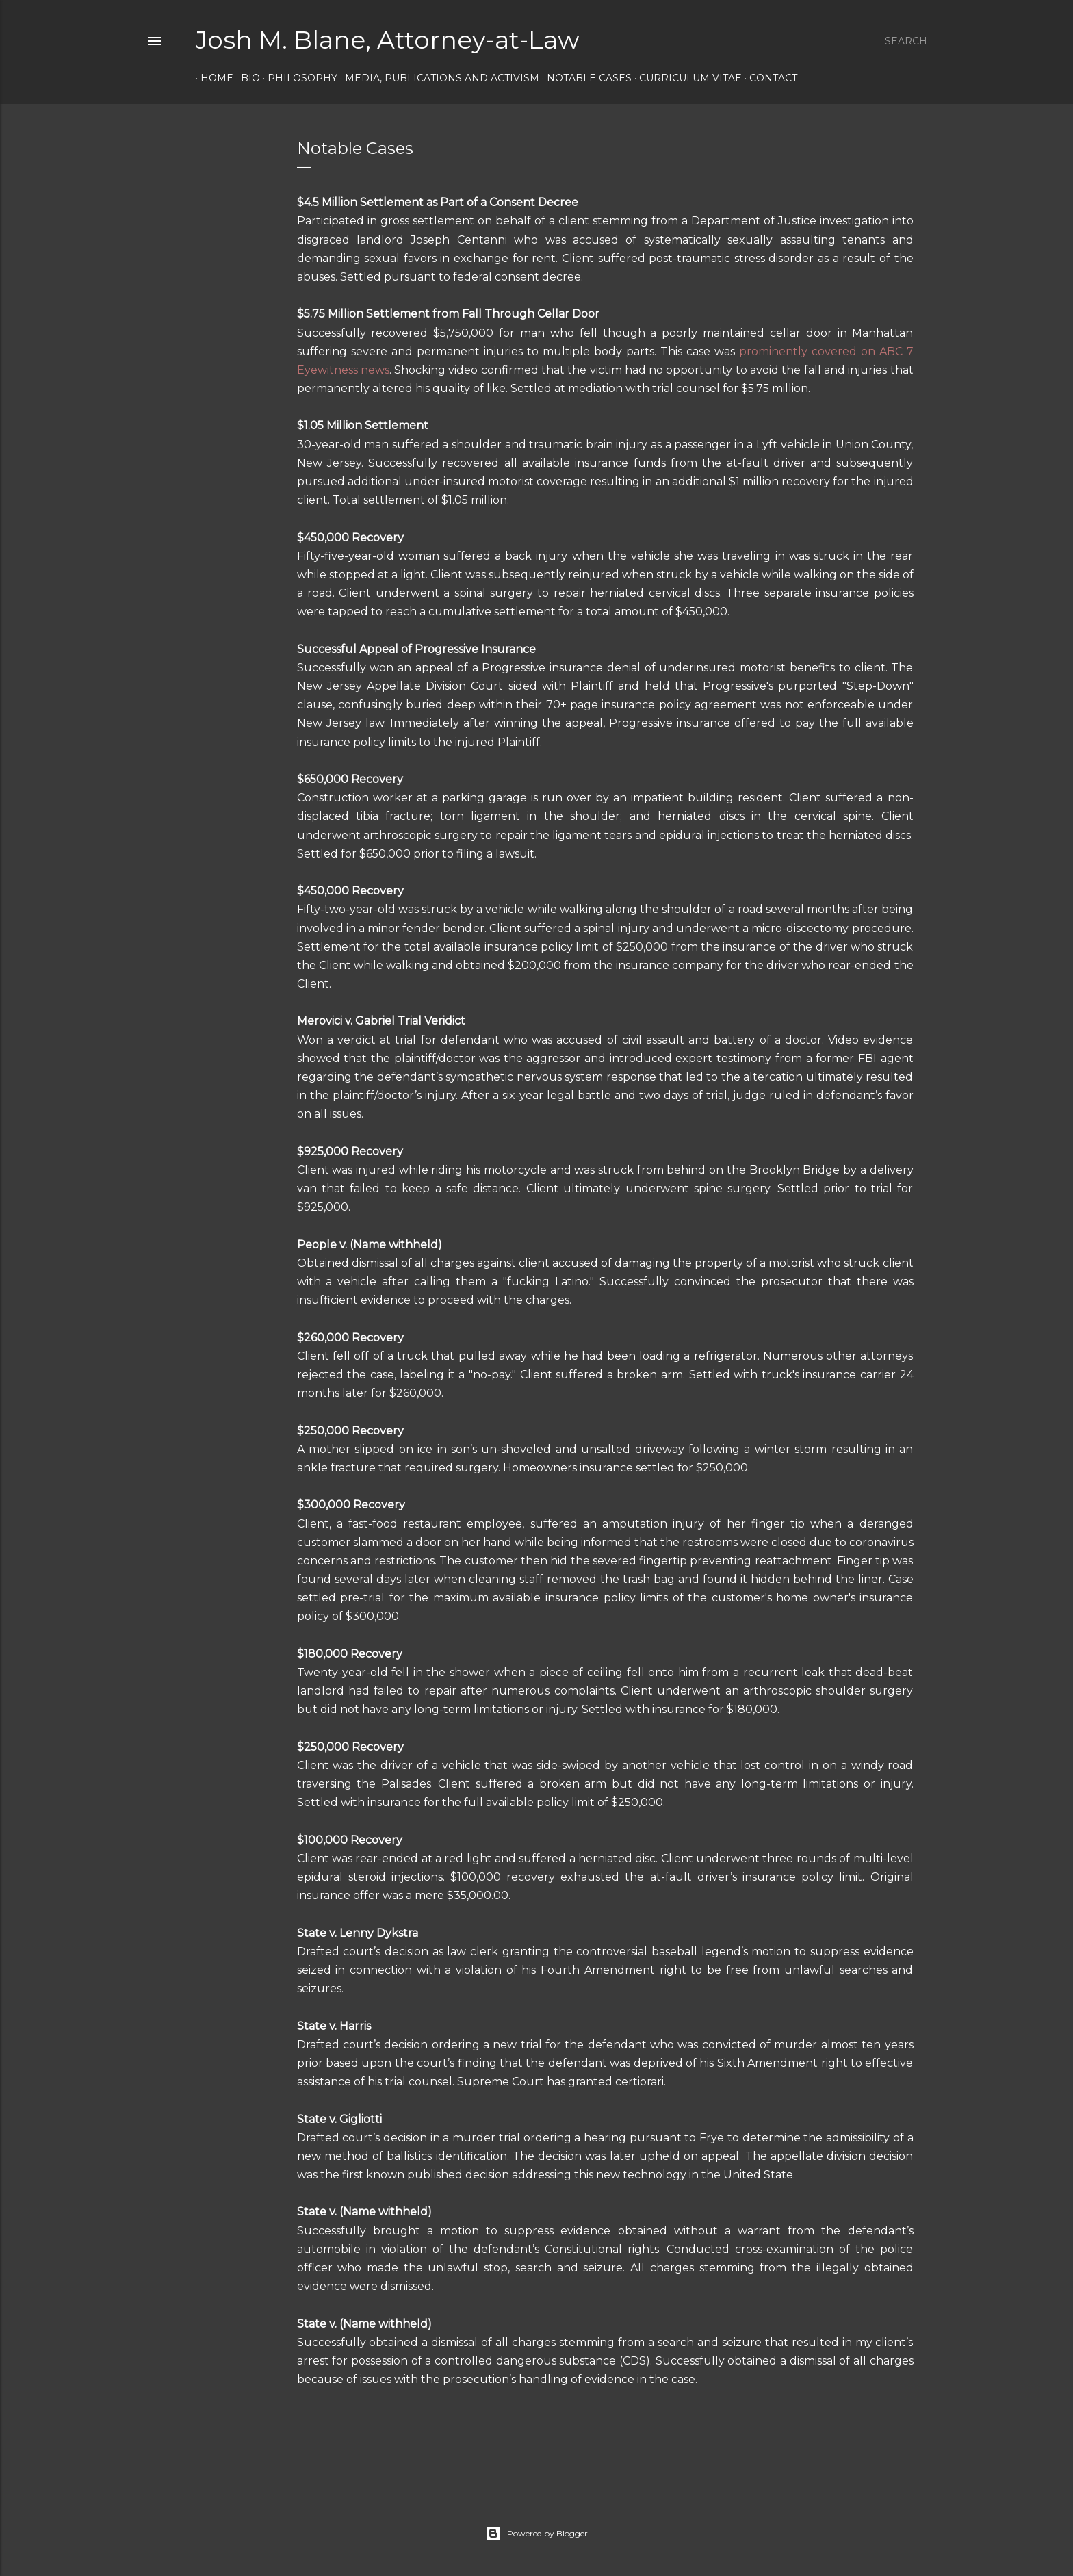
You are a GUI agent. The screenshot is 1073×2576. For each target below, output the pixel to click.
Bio (245, 78)
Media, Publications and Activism (437, 78)
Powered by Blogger (536, 2533)
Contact (768, 78)
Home (212, 78)
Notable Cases (584, 78)
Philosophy (298, 78)
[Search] (906, 41)
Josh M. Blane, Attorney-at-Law (388, 40)
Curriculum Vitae (685, 78)
